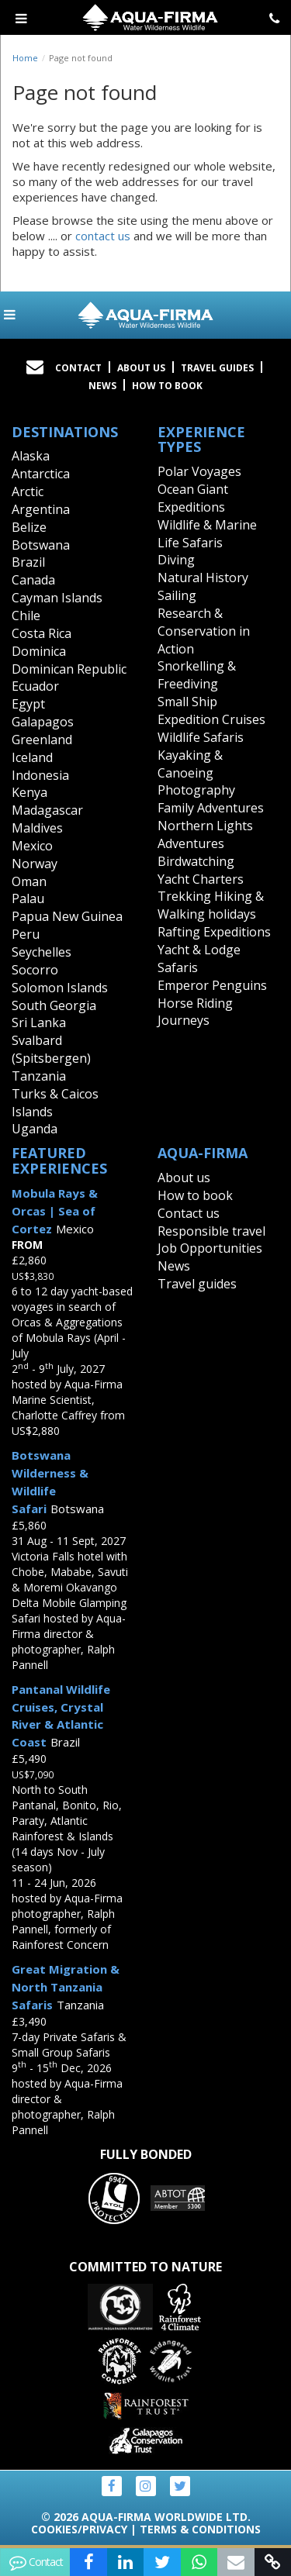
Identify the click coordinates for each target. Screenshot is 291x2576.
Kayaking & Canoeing (190, 764)
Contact (78, 367)
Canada (33, 579)
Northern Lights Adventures (205, 834)
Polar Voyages (199, 471)
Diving (176, 559)
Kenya (29, 792)
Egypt (28, 703)
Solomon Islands (60, 987)
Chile (26, 615)
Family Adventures (211, 807)
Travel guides (197, 1283)
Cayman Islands (57, 597)
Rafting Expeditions (214, 931)
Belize (29, 527)
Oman (29, 881)
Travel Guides (217, 367)
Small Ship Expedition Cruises (211, 710)
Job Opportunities (210, 1248)
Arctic (27, 491)
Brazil (28, 562)
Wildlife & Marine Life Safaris (207, 533)
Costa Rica (41, 633)
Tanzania (39, 1076)
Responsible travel (211, 1231)
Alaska (31, 455)
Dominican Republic (69, 669)
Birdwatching (196, 861)
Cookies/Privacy (79, 2529)
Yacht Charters (201, 879)
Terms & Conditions (200, 2529)
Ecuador (35, 686)
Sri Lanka (39, 1022)
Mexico (32, 845)
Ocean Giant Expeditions (193, 498)
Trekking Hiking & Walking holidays (211, 905)
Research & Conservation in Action (204, 631)
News (102, 385)
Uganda (34, 1128)
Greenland (42, 739)
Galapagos (43, 721)
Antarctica (41, 473)
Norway (34, 863)
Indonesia (40, 775)
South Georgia (54, 1005)
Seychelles (41, 951)
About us (184, 1177)
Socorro (35, 969)
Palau (28, 898)
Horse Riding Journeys (195, 1012)
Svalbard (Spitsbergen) (51, 1049)
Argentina (41, 509)
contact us (102, 235)
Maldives (37, 827)
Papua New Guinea (67, 916)
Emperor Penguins (212, 985)
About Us (141, 367)
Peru (26, 934)
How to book (167, 385)
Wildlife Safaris (201, 737)
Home (25, 58)
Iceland (32, 757)
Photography (196, 789)
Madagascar (47, 810)
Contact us (189, 1213)
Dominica (39, 651)
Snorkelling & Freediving (197, 674)
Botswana (41, 544)
